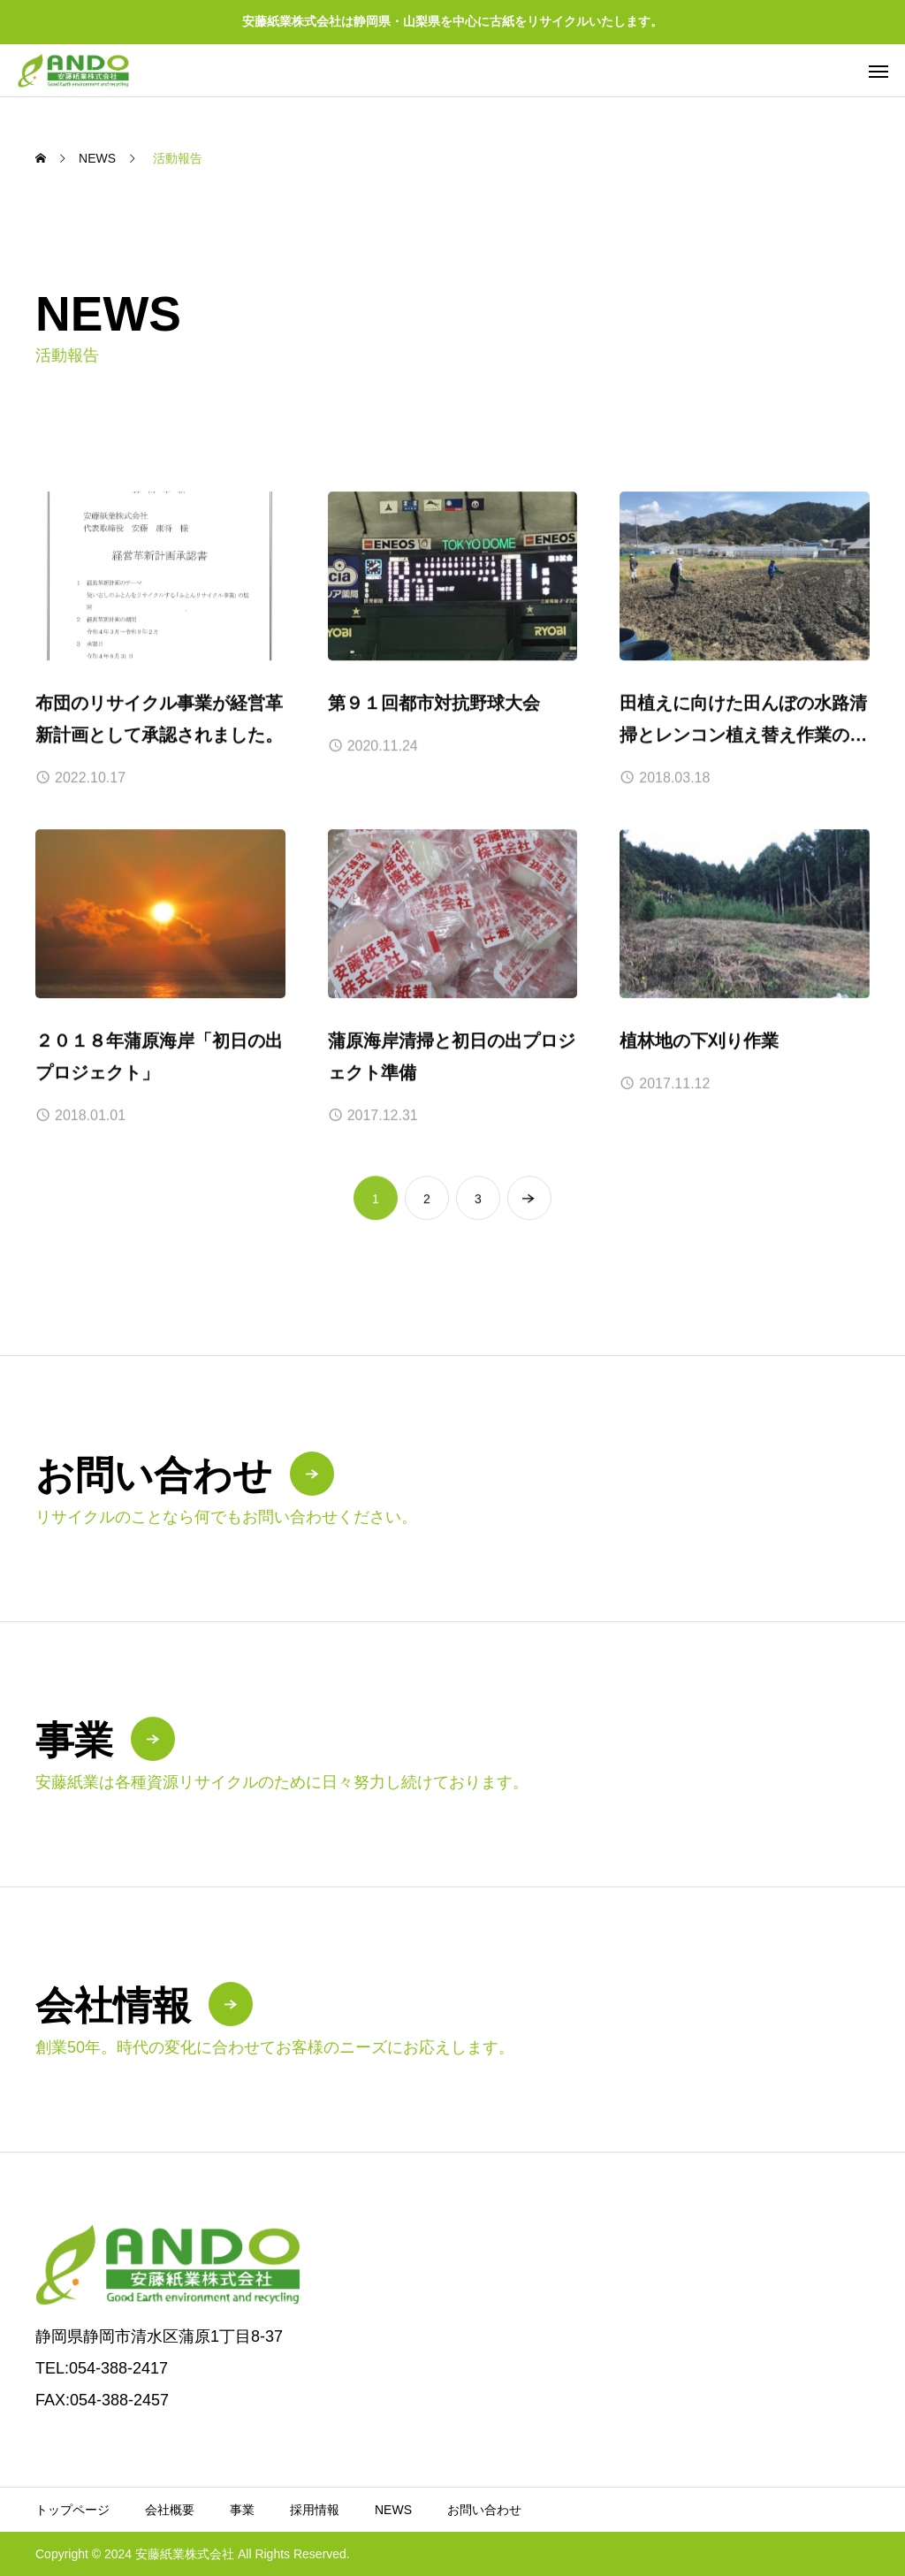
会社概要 (169, 2510)
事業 (242, 2510)
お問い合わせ (484, 2510)
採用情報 (314, 2510)
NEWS (393, 2510)
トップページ (72, 2510)
